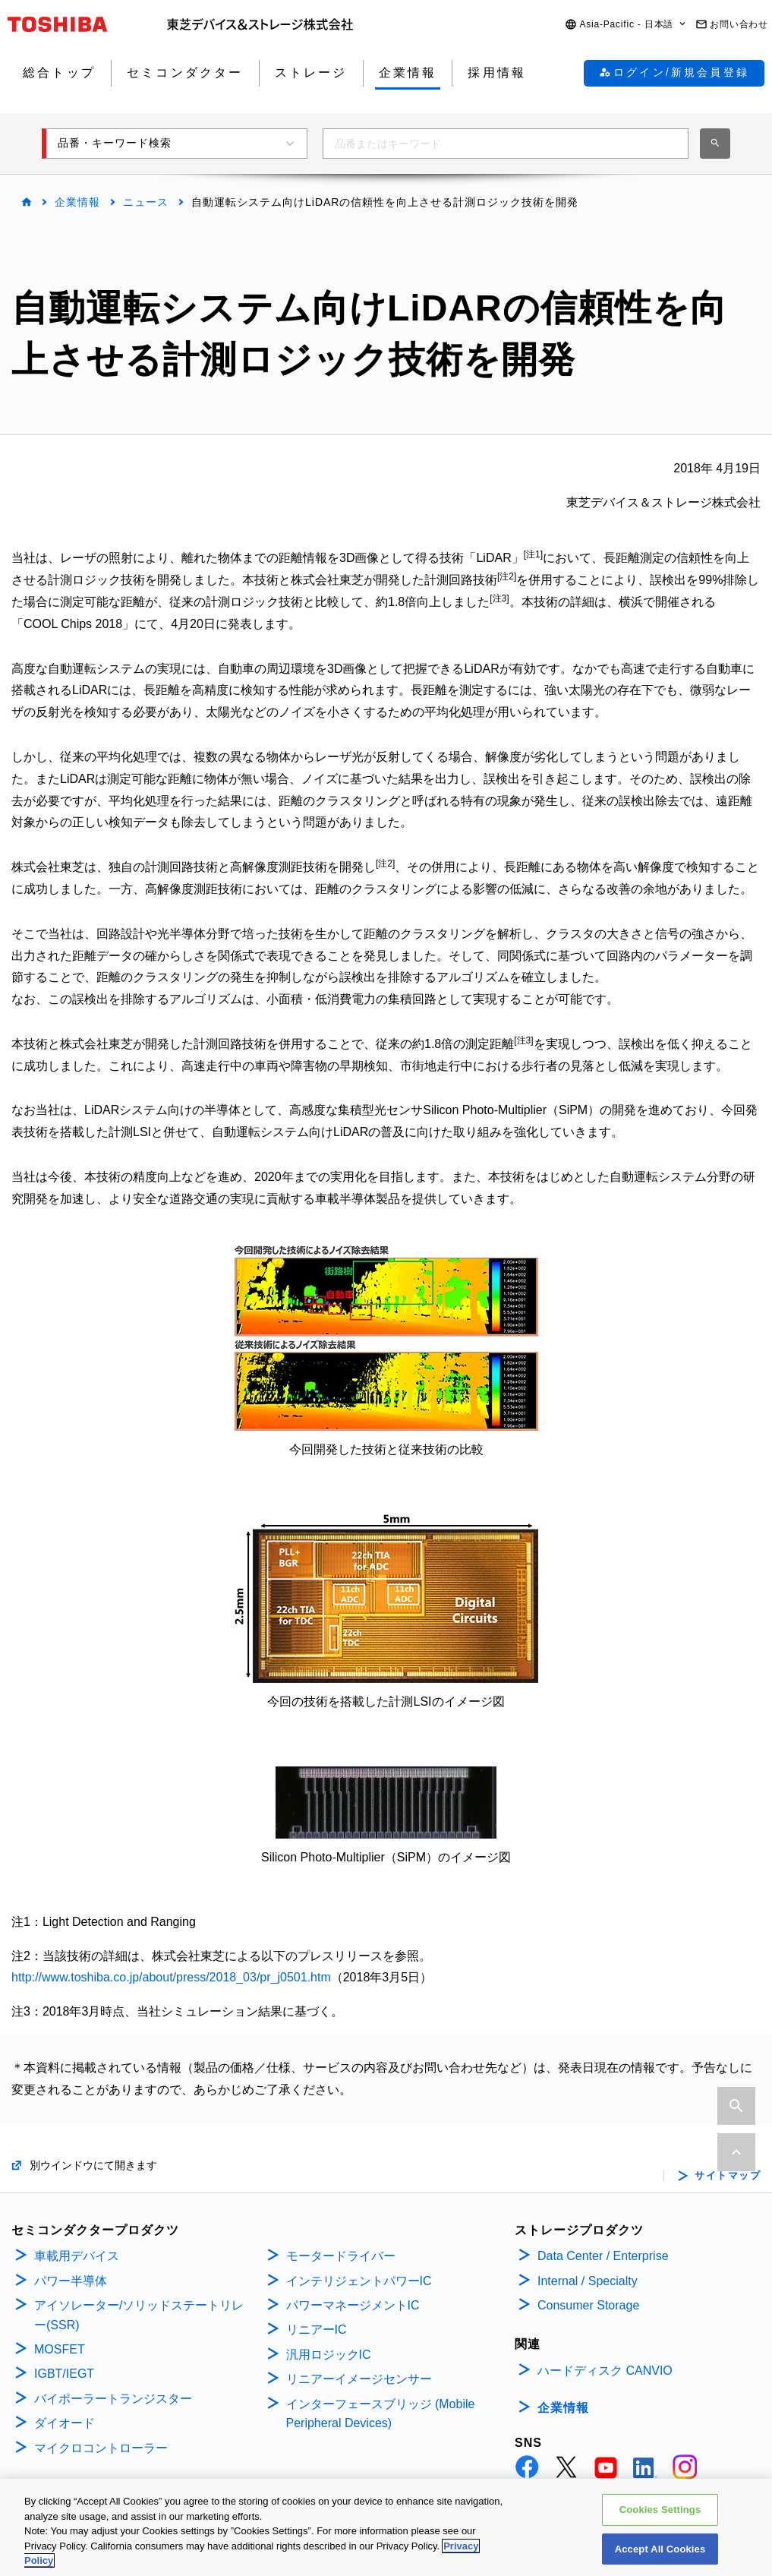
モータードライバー (340, 2255)
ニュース (146, 202)
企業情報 (77, 202)
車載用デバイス (76, 2255)
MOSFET (59, 2349)
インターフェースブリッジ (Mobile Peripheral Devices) (380, 2414)
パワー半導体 (70, 2281)
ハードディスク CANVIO (605, 2370)
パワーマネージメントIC (353, 2305)
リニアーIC (316, 2329)
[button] (626, 25)
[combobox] (505, 143)
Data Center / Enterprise (603, 2255)
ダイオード (64, 2423)
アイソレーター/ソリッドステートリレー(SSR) (139, 2315)
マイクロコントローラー (101, 2448)
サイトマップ (728, 2175)
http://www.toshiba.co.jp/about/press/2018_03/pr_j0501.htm (171, 1977)
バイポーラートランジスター (113, 2398)
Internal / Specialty (587, 2281)
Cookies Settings (660, 2512)
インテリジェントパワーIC (359, 2281)
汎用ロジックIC (328, 2354)
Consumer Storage (588, 2305)
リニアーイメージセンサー (359, 2378)
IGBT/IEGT (64, 2373)
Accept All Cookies (660, 2551)
